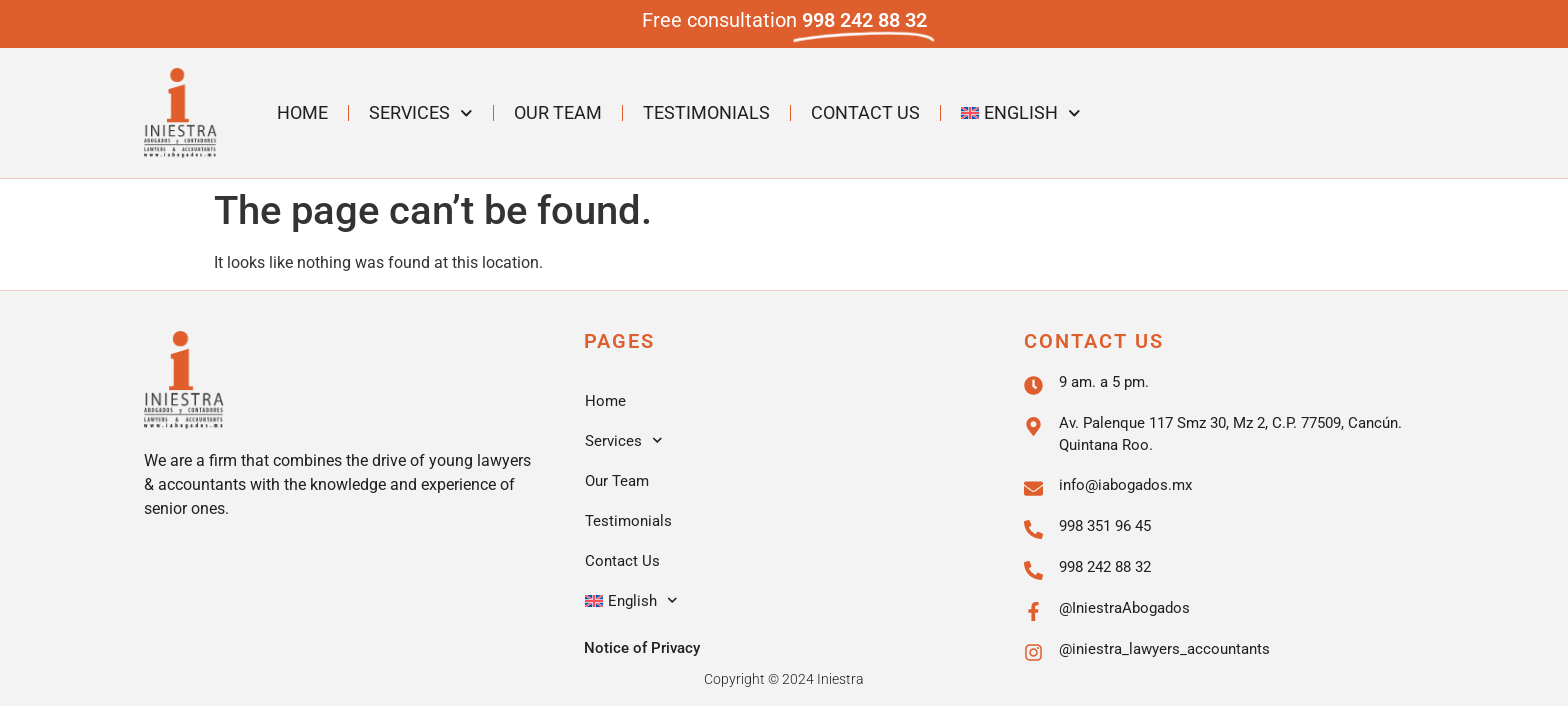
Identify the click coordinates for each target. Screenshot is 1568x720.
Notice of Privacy (642, 648)
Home (302, 112)
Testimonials (706, 112)
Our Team (558, 112)
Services (421, 113)
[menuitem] (1021, 113)
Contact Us (865, 112)
